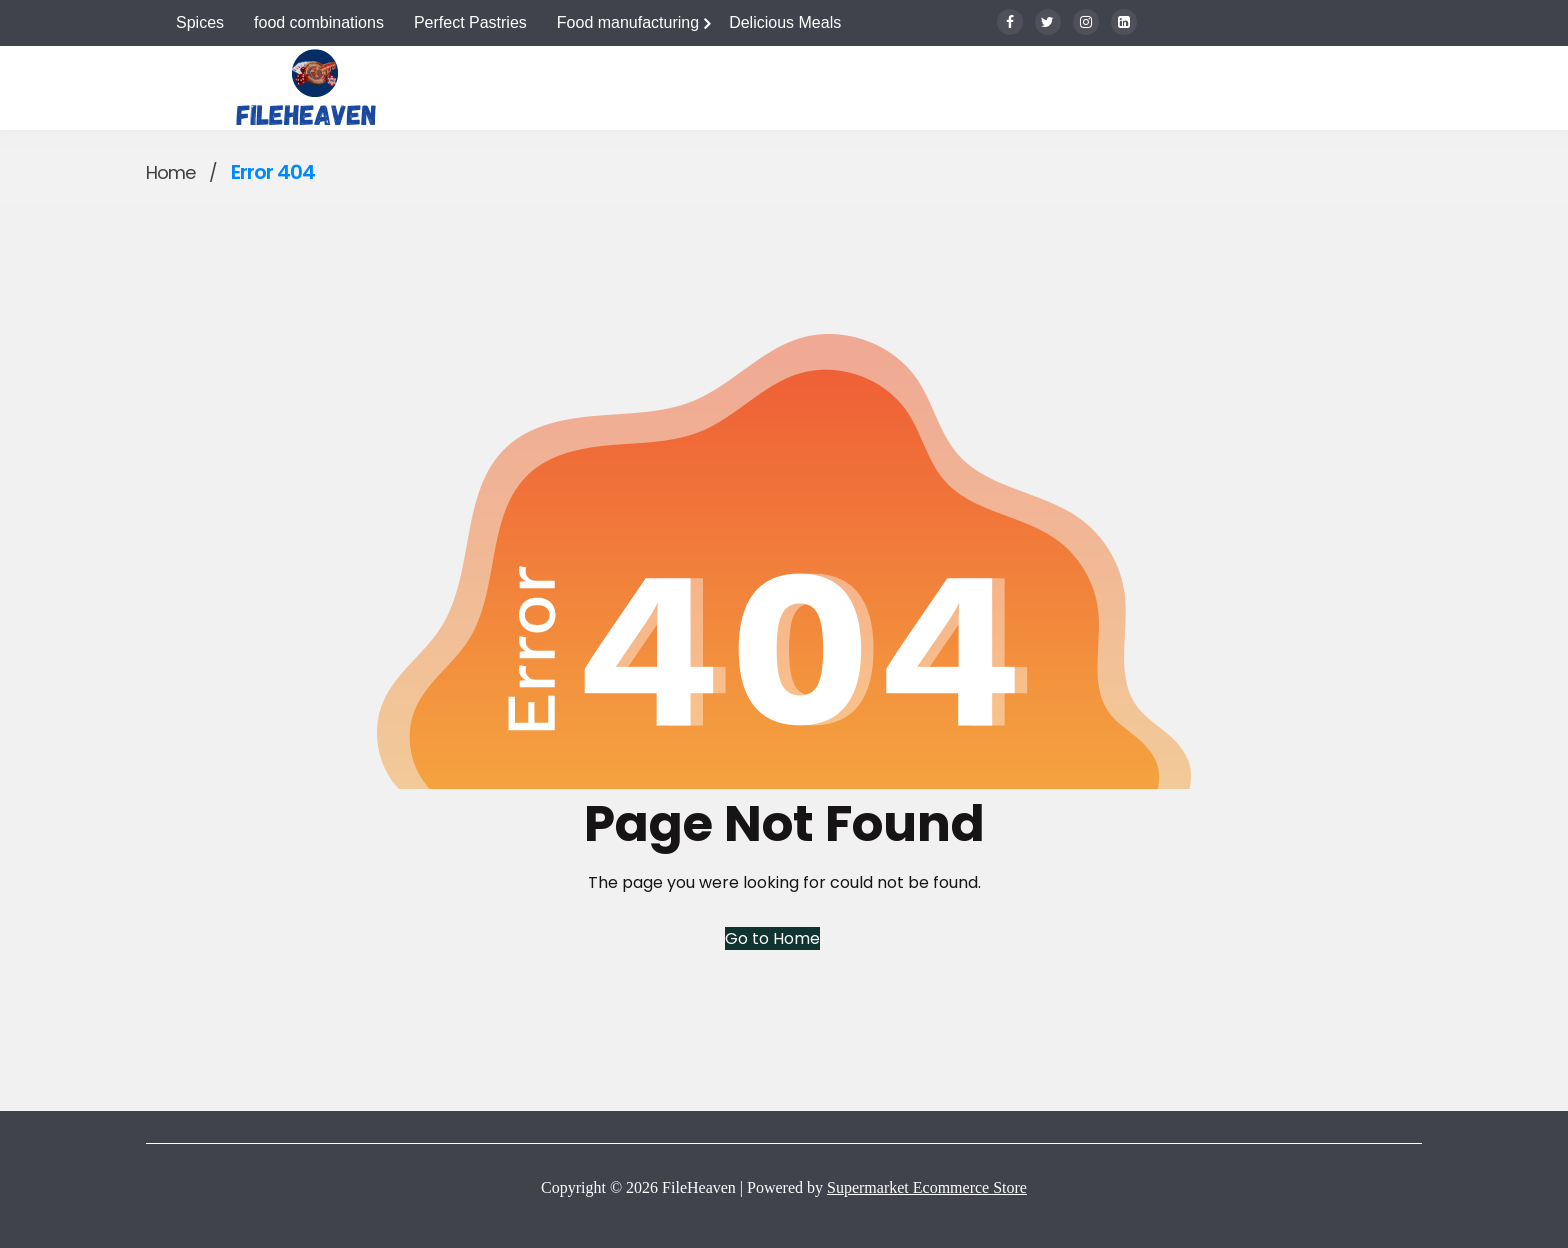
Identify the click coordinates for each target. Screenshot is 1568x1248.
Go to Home (772, 938)
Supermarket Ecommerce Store (927, 1187)
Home (170, 172)
